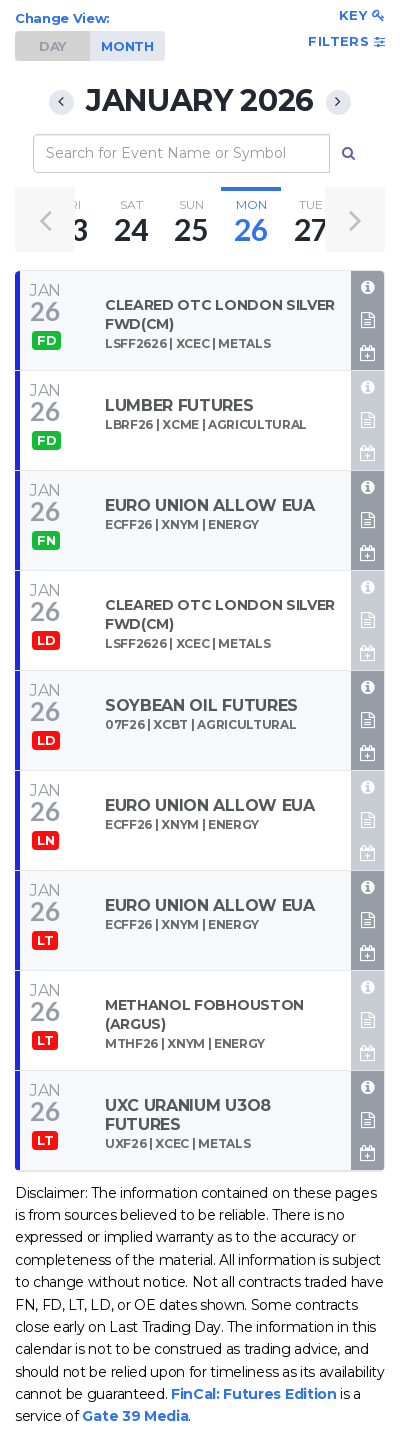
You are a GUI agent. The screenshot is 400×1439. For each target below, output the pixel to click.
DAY (52, 46)
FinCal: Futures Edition (254, 1394)
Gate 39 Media (135, 1416)
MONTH (127, 46)
